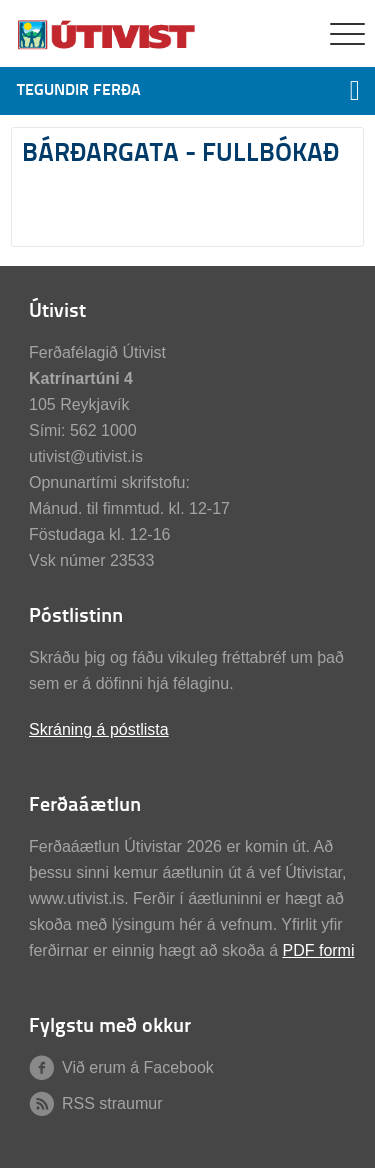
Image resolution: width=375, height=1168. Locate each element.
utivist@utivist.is (86, 456)
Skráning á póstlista (99, 729)
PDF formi (318, 950)
